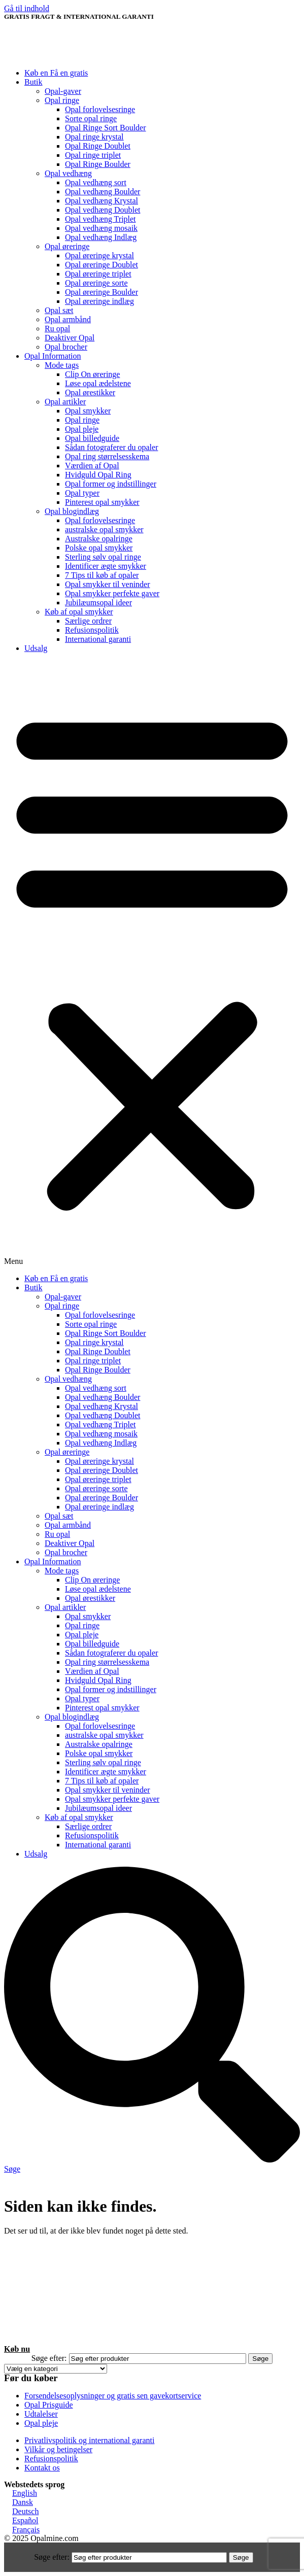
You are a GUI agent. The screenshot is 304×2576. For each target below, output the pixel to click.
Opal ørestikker (90, 392)
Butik (33, 82)
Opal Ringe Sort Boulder (105, 127)
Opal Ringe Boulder (97, 164)
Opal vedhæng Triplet (100, 219)
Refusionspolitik (92, 630)
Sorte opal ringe (91, 118)
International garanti (98, 639)
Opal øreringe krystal (99, 255)
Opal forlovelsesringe (100, 109)
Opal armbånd (68, 319)
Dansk (22, 2502)
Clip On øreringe (92, 374)
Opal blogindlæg (72, 511)
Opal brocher (66, 346)
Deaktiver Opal (69, 337)
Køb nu (17, 2349)
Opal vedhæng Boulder (102, 191)
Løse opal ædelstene (98, 383)
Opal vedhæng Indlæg (101, 237)
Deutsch (25, 2511)
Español (25, 2520)
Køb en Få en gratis (56, 72)
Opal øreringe (67, 246)
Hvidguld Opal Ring (98, 474)
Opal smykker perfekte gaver (112, 593)
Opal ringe (62, 100)
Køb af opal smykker (79, 611)
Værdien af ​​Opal (92, 465)
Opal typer (82, 493)
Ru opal (57, 328)
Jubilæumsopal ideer (98, 602)
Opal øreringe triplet (98, 273)
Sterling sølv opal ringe (103, 557)
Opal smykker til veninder (107, 584)
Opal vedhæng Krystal (101, 200)
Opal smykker (88, 410)
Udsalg (35, 648)
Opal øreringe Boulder (101, 292)
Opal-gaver (63, 91)
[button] (152, 963)
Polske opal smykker (98, 547)
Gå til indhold (26, 8)
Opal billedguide (92, 438)
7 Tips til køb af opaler (102, 575)
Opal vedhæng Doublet (102, 209)
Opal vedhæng (68, 173)
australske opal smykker (104, 529)
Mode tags (62, 365)
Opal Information (52, 356)
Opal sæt (59, 310)
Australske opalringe (98, 538)
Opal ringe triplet (93, 155)
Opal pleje (81, 429)
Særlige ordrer (88, 620)
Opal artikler (65, 401)
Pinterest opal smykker (102, 502)
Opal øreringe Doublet (101, 264)
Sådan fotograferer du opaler (111, 447)
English (24, 2493)
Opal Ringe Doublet (97, 146)
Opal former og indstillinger (110, 483)
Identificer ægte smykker (105, 566)
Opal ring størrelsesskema (107, 456)
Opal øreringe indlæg (99, 301)
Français (26, 2529)
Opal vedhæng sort (95, 182)
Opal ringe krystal (94, 136)
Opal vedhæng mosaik (101, 228)
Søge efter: (49, 2358)
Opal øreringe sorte (96, 283)
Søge (260, 2358)
